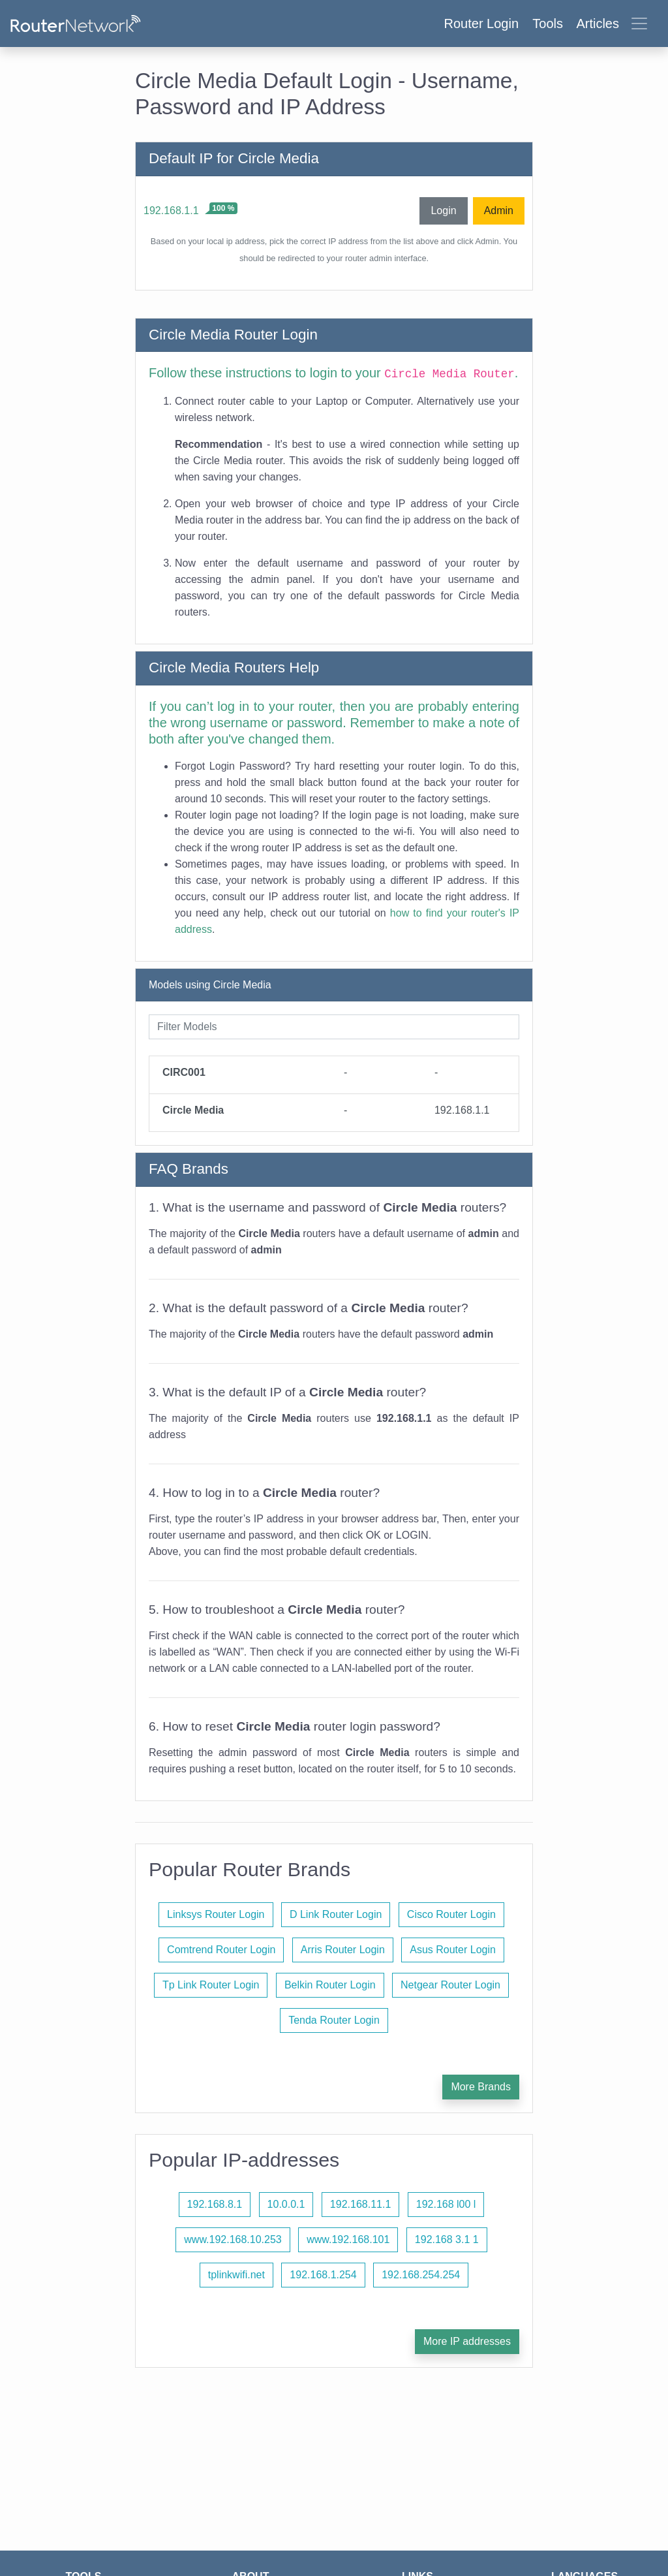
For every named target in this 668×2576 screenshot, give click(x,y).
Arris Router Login (343, 1949)
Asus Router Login (453, 1949)
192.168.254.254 (421, 2274)
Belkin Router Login (330, 1984)
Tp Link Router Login (211, 1984)
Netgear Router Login (450, 1984)
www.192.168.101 (348, 2239)
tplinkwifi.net (236, 2274)
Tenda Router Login (334, 2020)
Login (443, 210)
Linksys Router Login (215, 1914)
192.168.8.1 (215, 2204)
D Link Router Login (336, 1914)
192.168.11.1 (360, 2204)
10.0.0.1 (286, 2204)
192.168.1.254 (323, 2274)
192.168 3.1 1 (447, 2239)
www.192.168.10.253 (232, 2239)
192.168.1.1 (171, 210)
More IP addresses (467, 2341)
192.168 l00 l (446, 2204)
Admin (498, 210)
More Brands (481, 2086)
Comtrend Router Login (221, 1949)
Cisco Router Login (451, 1914)
